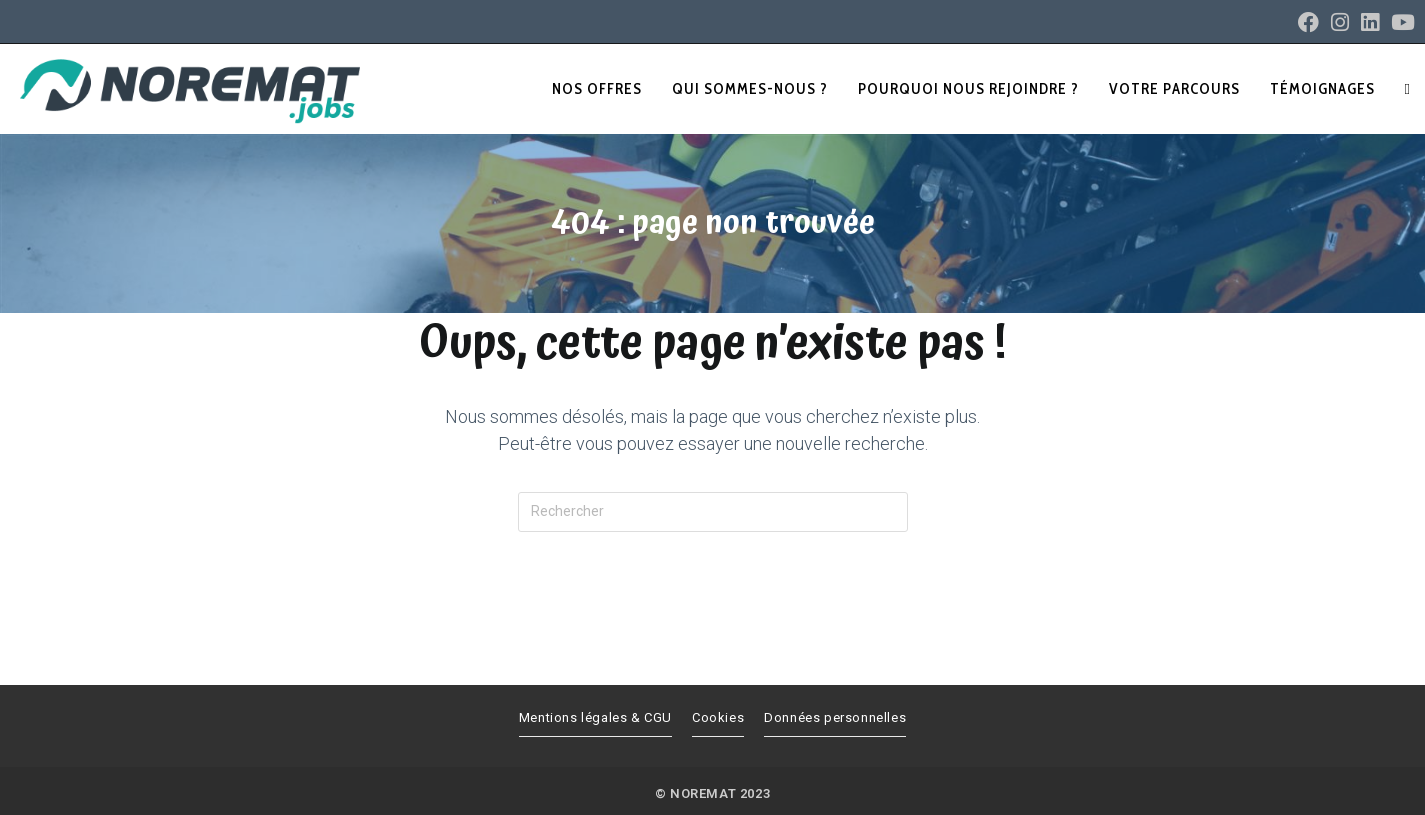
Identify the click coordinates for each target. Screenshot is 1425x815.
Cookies (718, 717)
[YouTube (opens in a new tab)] (1400, 22)
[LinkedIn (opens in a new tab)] (1370, 22)
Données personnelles (835, 717)
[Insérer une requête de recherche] (713, 512)
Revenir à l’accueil (712, 613)
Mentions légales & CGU (595, 717)
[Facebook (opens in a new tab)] (1308, 22)
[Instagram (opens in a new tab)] (1340, 22)
